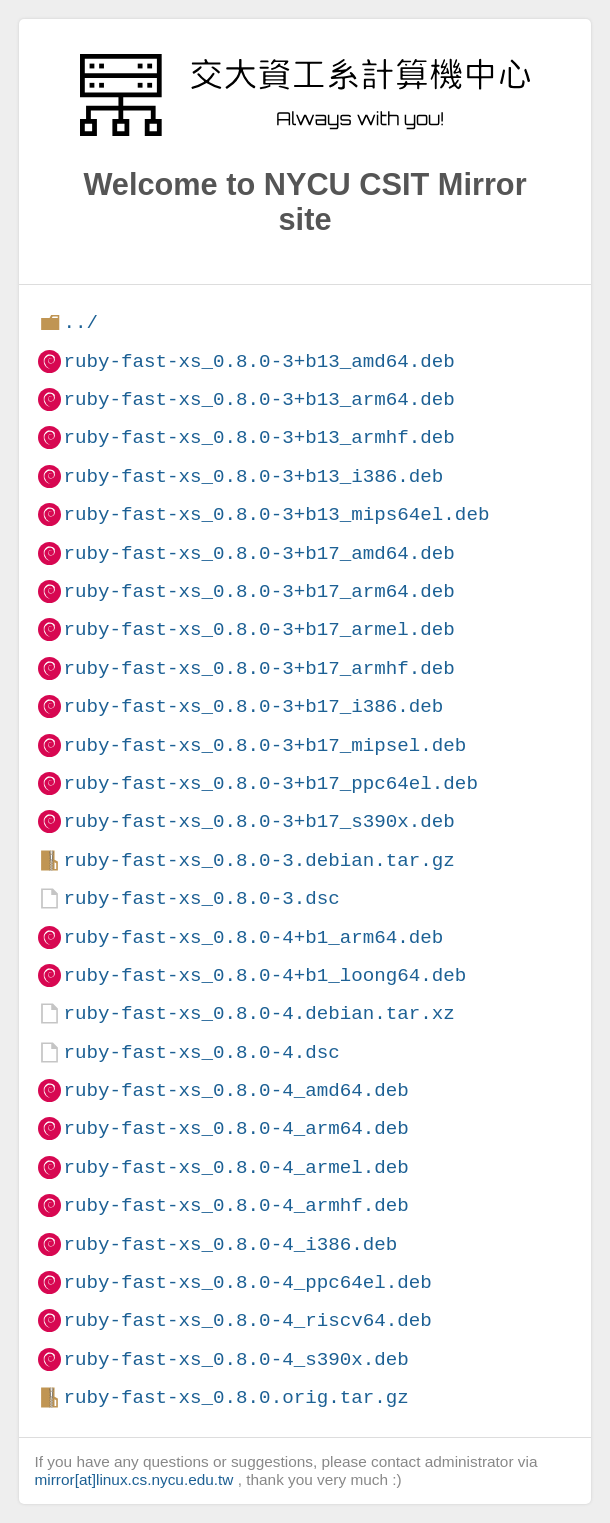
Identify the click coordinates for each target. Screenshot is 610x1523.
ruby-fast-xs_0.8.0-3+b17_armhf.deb (258, 668)
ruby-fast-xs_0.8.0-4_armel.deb (235, 1167)
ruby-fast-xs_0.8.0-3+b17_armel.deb (258, 629)
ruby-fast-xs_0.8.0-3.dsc (201, 898)
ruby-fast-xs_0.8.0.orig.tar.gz (235, 1397)
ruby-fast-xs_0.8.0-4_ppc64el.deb (247, 1282)
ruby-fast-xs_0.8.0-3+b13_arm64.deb (258, 399)
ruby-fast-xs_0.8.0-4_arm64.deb (235, 1128)
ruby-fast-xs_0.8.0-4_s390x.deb (235, 1359)
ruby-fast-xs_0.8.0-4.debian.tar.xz (258, 1013)
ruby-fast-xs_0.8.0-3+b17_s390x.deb (258, 821)
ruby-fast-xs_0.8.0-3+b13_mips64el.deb (276, 514)
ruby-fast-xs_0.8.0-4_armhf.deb (235, 1205)
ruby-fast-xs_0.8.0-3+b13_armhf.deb (258, 437)
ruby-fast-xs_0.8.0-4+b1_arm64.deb (253, 937)
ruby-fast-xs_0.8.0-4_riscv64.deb (247, 1320)
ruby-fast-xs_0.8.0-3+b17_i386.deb (253, 706)
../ (80, 322)
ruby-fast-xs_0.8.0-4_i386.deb (230, 1244)
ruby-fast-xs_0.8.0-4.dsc (201, 1052)
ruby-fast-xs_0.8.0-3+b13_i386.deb (253, 476)
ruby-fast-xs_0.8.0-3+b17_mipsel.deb (264, 745)
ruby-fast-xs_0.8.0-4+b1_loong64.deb (264, 975)
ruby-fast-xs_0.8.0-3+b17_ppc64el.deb (270, 783)
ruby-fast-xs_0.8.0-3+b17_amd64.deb (258, 553)
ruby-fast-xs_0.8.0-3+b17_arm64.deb (258, 591)
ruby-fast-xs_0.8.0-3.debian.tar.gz (258, 860)
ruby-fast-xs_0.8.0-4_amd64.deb (235, 1090)
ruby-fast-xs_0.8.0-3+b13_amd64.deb (258, 361)
